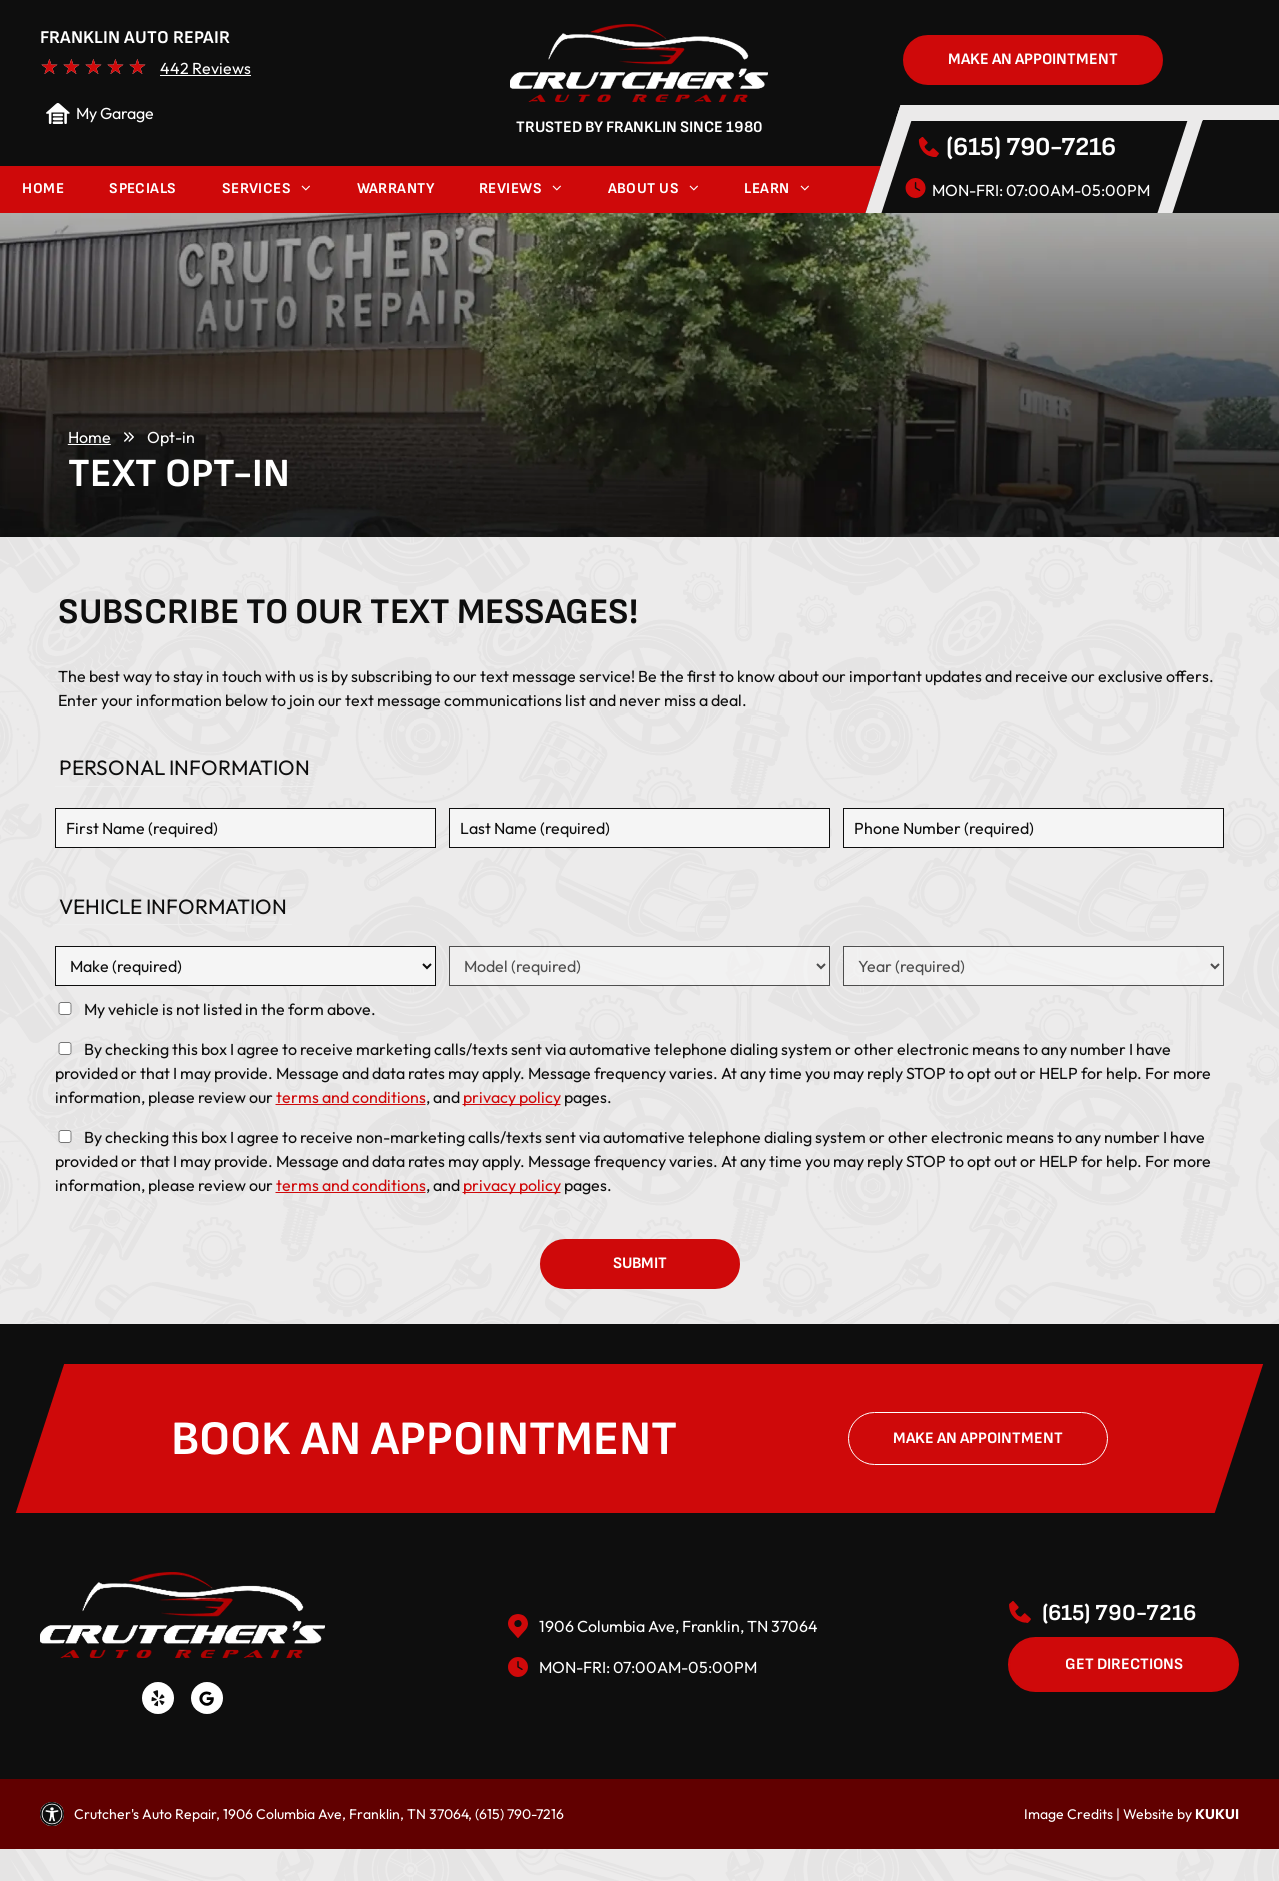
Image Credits (1068, 1814)
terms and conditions (351, 1097)
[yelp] (158, 1700)
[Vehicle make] (246, 966)
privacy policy (512, 1097)
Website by (1157, 1814)
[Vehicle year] (1034, 966)
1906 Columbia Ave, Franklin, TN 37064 (678, 1626)
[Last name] (640, 828)
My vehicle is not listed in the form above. (230, 1009)
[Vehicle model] (640, 966)
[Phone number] (1034, 828)
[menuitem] (43, 189)
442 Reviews (205, 68)
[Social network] (207, 1700)
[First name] (246, 828)
